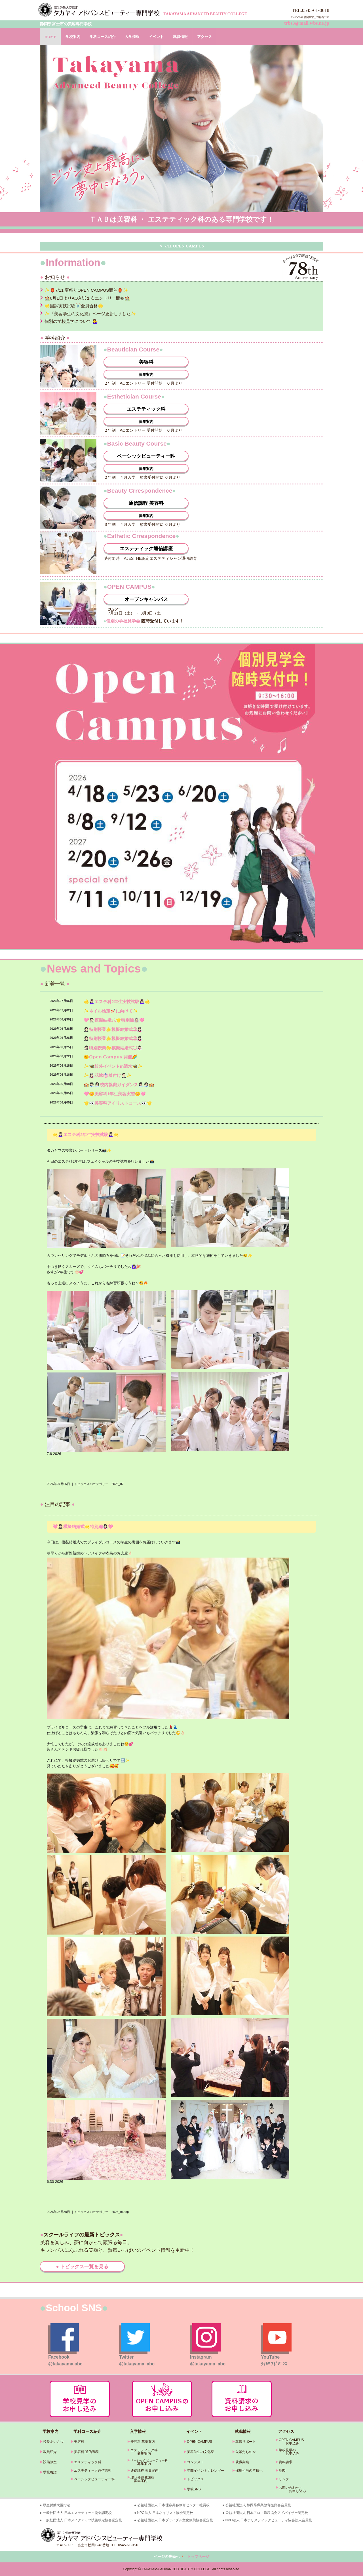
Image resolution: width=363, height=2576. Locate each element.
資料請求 (285, 2462)
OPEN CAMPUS (199, 2442)
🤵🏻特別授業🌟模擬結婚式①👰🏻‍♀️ (113, 1047)
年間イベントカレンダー (205, 2471)
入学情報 (132, 37)
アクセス (204, 37)
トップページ (198, 2556)
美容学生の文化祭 (200, 2452)
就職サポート (245, 2442)
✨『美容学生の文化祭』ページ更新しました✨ (90, 313)
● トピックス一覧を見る (82, 2266)
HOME (50, 37)
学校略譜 (50, 2472)
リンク (284, 2479)
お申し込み (290, 2491)
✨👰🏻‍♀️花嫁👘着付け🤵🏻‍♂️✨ (108, 1075)
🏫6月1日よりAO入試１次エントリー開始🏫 (87, 298)
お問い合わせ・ (291, 2488)
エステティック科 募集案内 (142, 2452)
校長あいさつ (53, 2442)
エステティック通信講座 (146, 548)
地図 (282, 2471)
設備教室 (50, 2462)
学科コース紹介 (102, 37)
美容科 (146, 362)
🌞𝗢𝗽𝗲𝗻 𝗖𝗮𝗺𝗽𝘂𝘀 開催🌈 (110, 1056)
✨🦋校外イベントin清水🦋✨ (113, 1066)
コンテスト (195, 2462)
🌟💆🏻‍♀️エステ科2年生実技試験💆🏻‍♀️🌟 (117, 1001)
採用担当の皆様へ (249, 2471)
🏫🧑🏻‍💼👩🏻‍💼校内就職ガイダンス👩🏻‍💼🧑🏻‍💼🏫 (119, 1084)
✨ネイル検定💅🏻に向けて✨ (111, 1011)
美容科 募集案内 (142, 2442)
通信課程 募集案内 (144, 2471)
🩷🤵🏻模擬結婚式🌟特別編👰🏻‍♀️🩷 (114, 1020)
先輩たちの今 (245, 2452)
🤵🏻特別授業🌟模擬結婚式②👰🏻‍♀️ (113, 1038)
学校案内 (73, 37)
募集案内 (146, 374)
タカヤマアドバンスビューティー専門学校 (100, 10)
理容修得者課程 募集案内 (140, 2479)
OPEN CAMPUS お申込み (289, 2441)
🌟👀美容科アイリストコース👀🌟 (118, 1103)
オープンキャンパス (146, 599)
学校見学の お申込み (287, 2452)
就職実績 (242, 2462)
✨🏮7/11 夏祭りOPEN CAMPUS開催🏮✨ (86, 290)
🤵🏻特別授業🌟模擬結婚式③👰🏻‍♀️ (113, 1029)
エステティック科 (146, 409)
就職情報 (180, 37)
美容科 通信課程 (86, 2452)
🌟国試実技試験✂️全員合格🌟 (74, 305)
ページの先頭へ (167, 2556)
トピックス (195, 2479)
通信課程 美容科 (146, 503)
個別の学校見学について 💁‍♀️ (71, 321)
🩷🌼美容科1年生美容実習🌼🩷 (115, 1093)
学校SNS (194, 2489)
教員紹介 (50, 2452)
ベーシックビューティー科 (146, 456)
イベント (156, 37)
